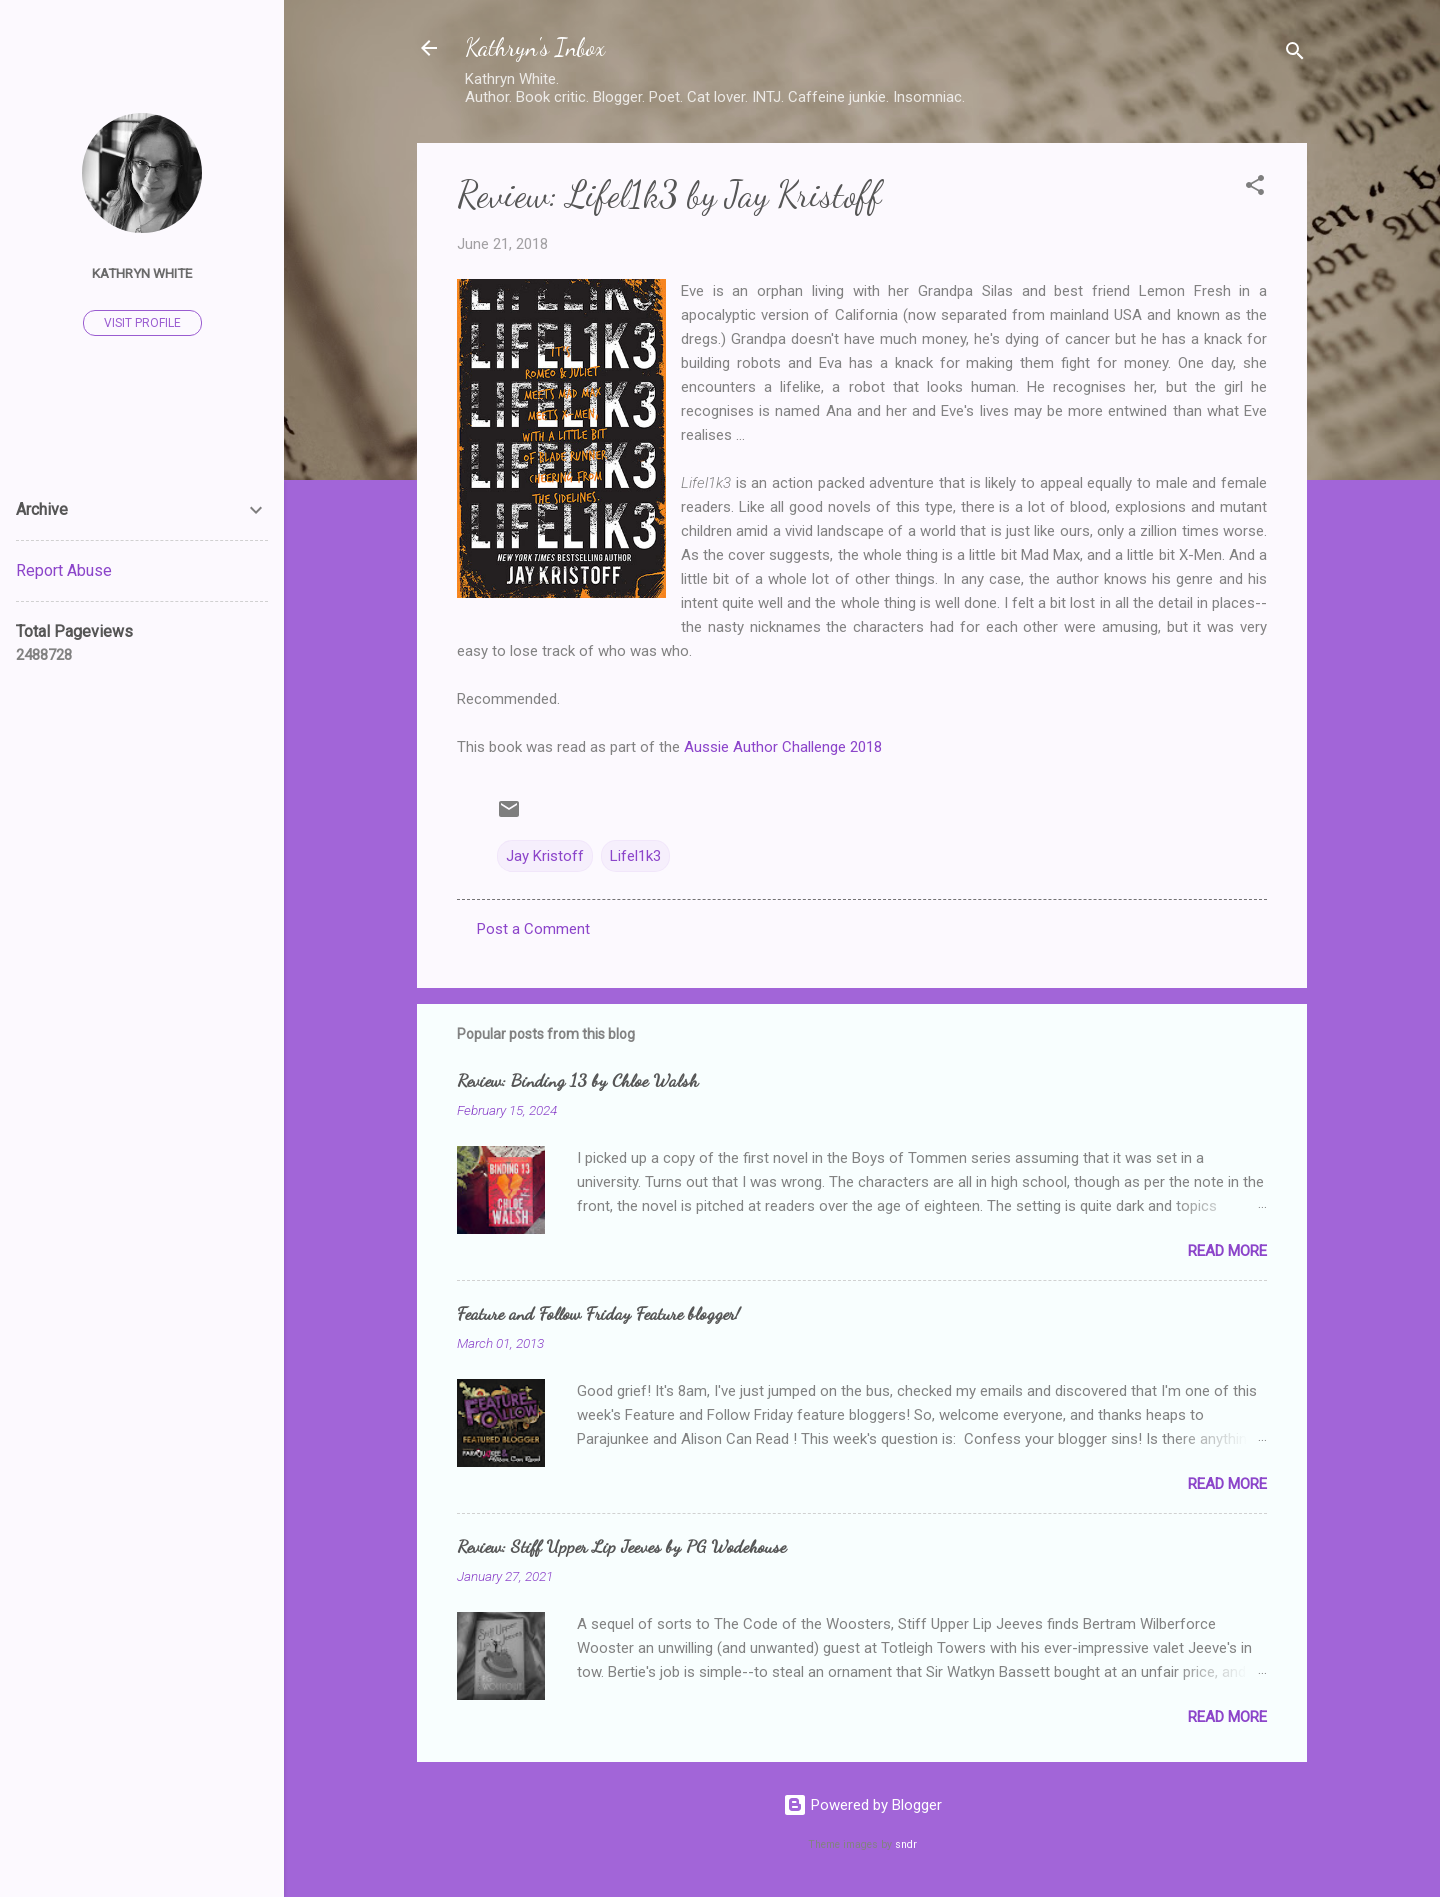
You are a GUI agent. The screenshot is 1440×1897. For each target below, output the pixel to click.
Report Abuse (64, 570)
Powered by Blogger (862, 1805)
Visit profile (142, 323)
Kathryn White (142, 273)
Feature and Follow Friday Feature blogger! (598, 1313)
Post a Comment (533, 929)
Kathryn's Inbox (535, 47)
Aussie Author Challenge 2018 (783, 747)
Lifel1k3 (635, 856)
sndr (906, 1844)
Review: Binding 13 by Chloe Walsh (577, 1080)
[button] (1255, 188)
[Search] (1295, 54)
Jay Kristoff (545, 856)
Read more (1227, 1251)
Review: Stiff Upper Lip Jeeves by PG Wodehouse (621, 1546)
